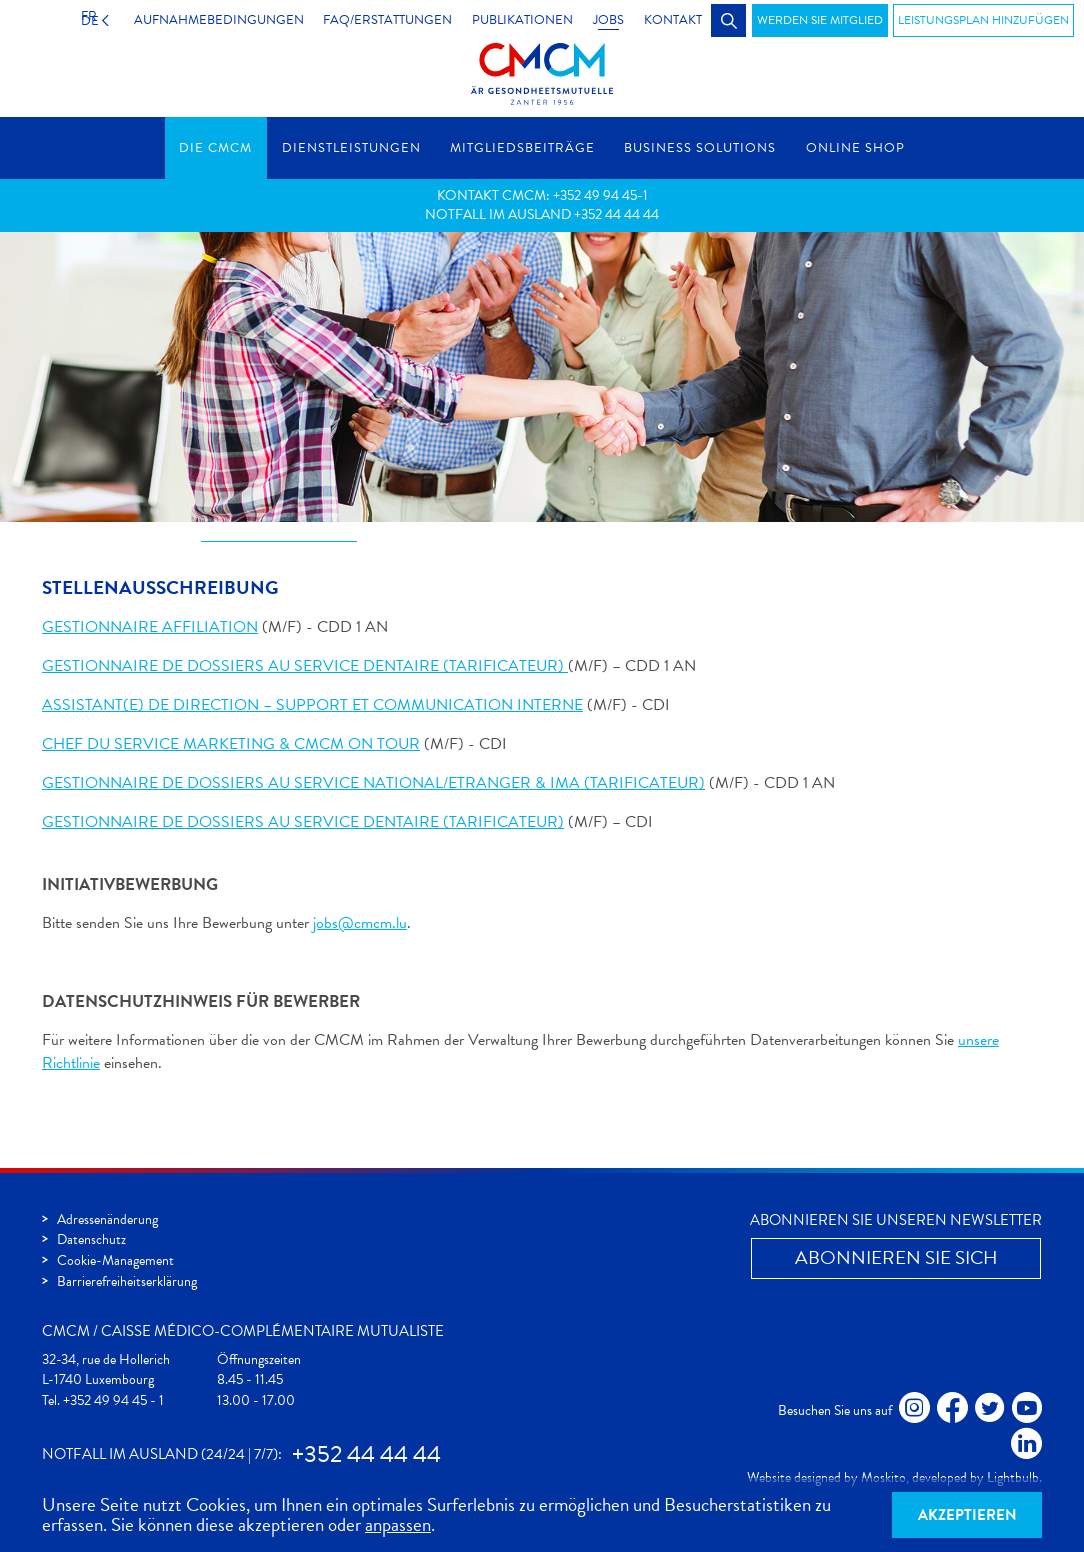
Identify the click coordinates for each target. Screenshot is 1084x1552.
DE (83, 20)
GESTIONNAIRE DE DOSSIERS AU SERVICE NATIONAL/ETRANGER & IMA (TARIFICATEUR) (373, 784)
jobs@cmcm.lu (360, 924)
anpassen (398, 1524)
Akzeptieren (967, 1515)
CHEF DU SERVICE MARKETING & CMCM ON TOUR (231, 745)
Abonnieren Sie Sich (896, 1257)
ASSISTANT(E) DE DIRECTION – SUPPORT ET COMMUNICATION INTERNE (312, 706)
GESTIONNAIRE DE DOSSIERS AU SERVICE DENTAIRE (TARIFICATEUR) (305, 667)
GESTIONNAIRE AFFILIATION (150, 628)
